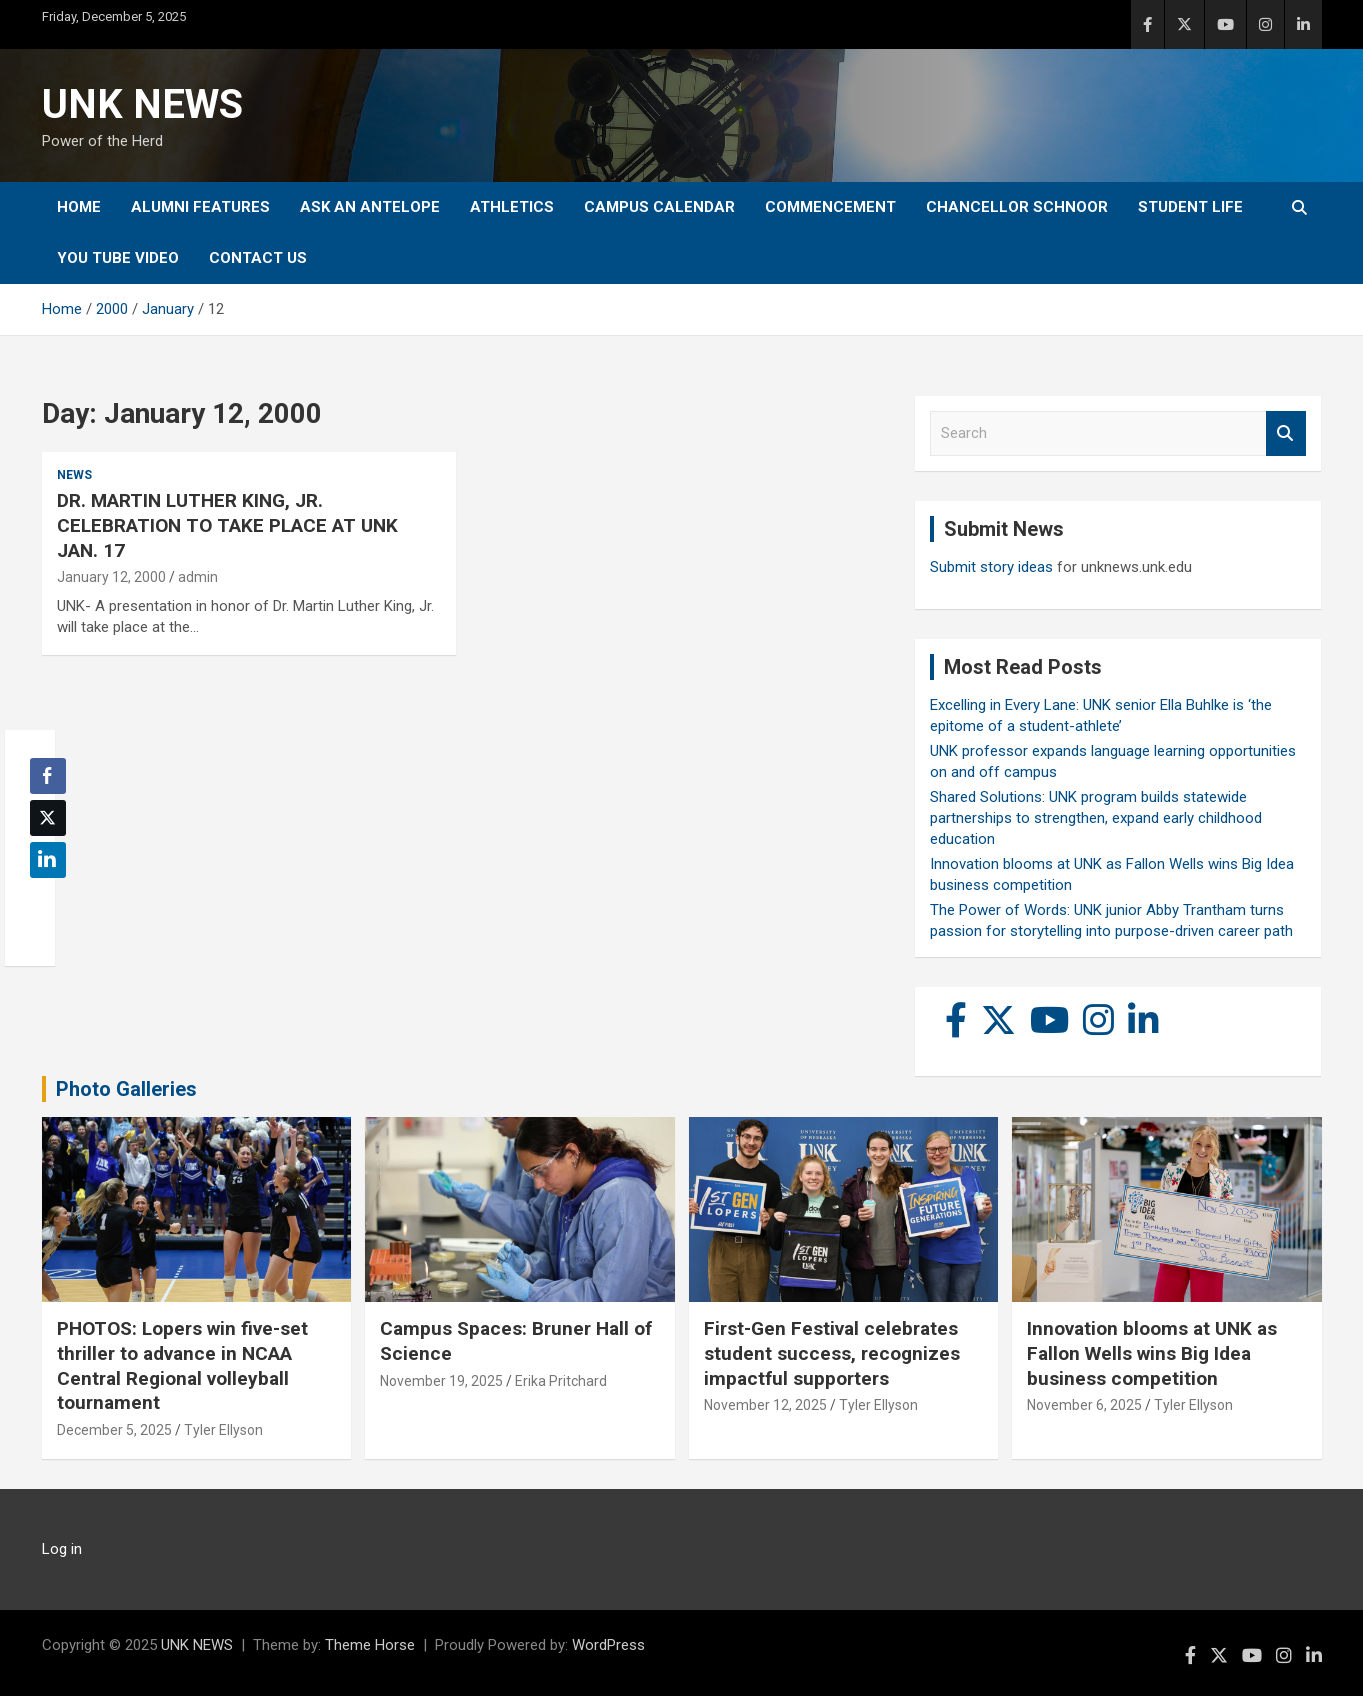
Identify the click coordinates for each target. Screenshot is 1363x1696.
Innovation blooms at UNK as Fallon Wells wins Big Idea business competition (1152, 1353)
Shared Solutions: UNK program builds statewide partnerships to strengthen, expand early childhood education (1096, 818)
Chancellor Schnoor (1017, 207)
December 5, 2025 (114, 1430)
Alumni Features (200, 207)
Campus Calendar (659, 207)
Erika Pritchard (561, 1381)
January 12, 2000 (111, 577)
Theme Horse (370, 1645)
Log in (62, 1549)
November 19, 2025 (441, 1381)
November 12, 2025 (765, 1405)
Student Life (1190, 207)
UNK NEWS (142, 104)
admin (198, 577)
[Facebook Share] (48, 776)
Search (1286, 433)
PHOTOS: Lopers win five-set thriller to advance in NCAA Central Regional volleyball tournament (182, 1365)
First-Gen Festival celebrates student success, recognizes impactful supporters (832, 1353)
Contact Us (258, 258)
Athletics (512, 207)
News (74, 475)
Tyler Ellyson (223, 1430)
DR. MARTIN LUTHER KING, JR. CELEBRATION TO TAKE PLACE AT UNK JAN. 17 (227, 525)
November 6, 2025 (1084, 1405)
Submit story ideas (991, 567)
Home (79, 207)
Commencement (830, 207)
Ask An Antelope (370, 207)
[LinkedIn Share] (48, 860)
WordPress (608, 1645)
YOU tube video (118, 258)
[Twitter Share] (48, 818)
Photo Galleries (126, 1089)
